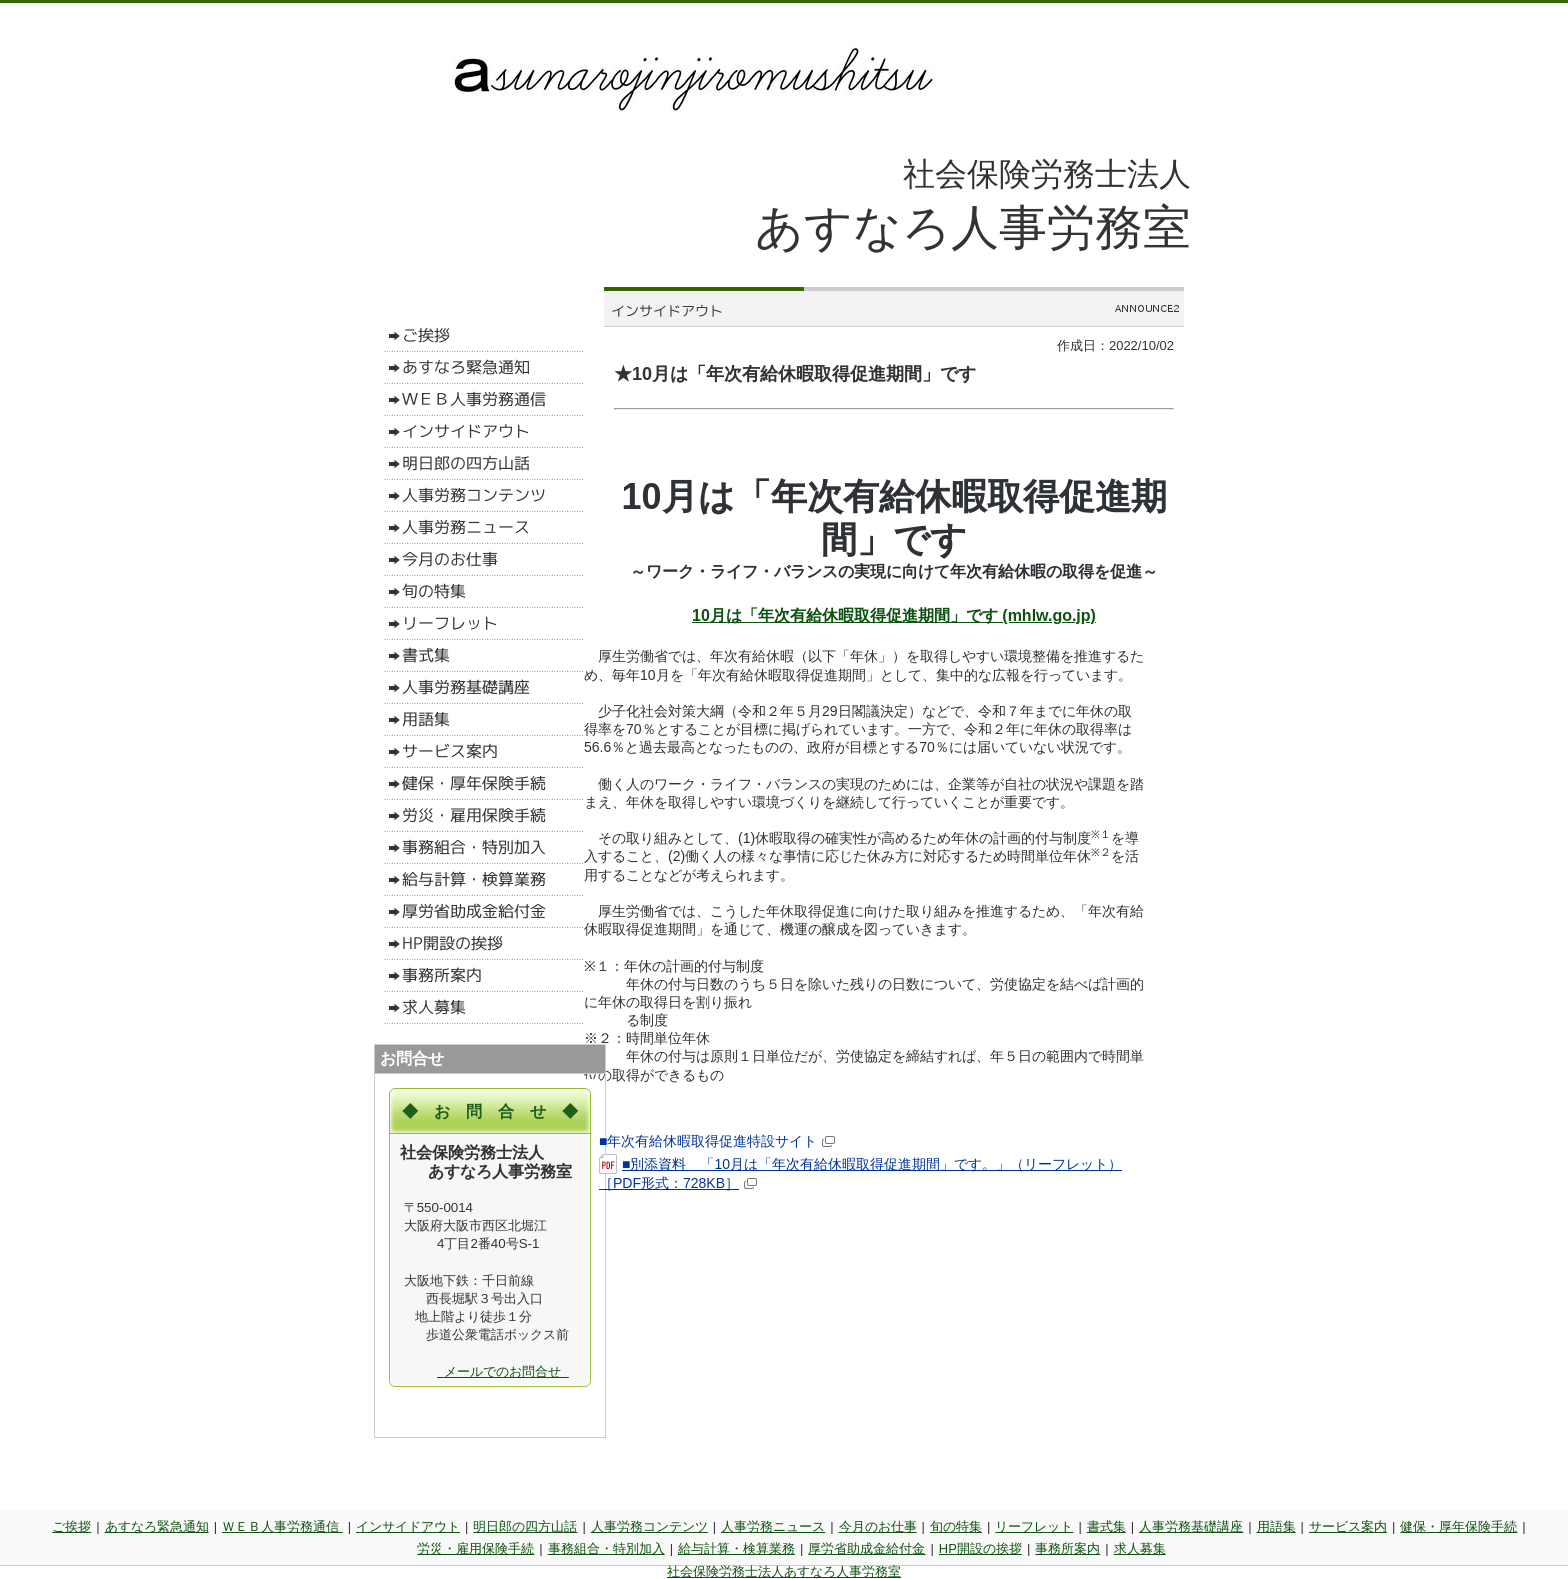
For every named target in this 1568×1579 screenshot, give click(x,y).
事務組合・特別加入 (606, 1548)
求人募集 (1140, 1548)
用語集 (1276, 1526)
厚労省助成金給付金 (866, 1548)
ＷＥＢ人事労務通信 (282, 1526)
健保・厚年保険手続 (1458, 1526)
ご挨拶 (71, 1526)
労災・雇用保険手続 (475, 1548)
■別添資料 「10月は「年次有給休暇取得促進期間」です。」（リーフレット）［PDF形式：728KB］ (860, 1173)
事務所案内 (1067, 1548)
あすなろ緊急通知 (157, 1526)
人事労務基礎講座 (1191, 1526)
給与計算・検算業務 (736, 1548)
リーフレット (1034, 1526)
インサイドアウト (408, 1526)
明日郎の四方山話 (525, 1526)
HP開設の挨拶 (980, 1548)
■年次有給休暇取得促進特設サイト (717, 1141)
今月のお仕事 (878, 1526)
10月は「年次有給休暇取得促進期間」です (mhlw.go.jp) (894, 615)
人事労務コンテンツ (649, 1526)
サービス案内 (1348, 1526)
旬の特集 (956, 1526)
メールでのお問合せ (503, 1371)
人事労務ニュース (773, 1526)
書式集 (1106, 1526)
